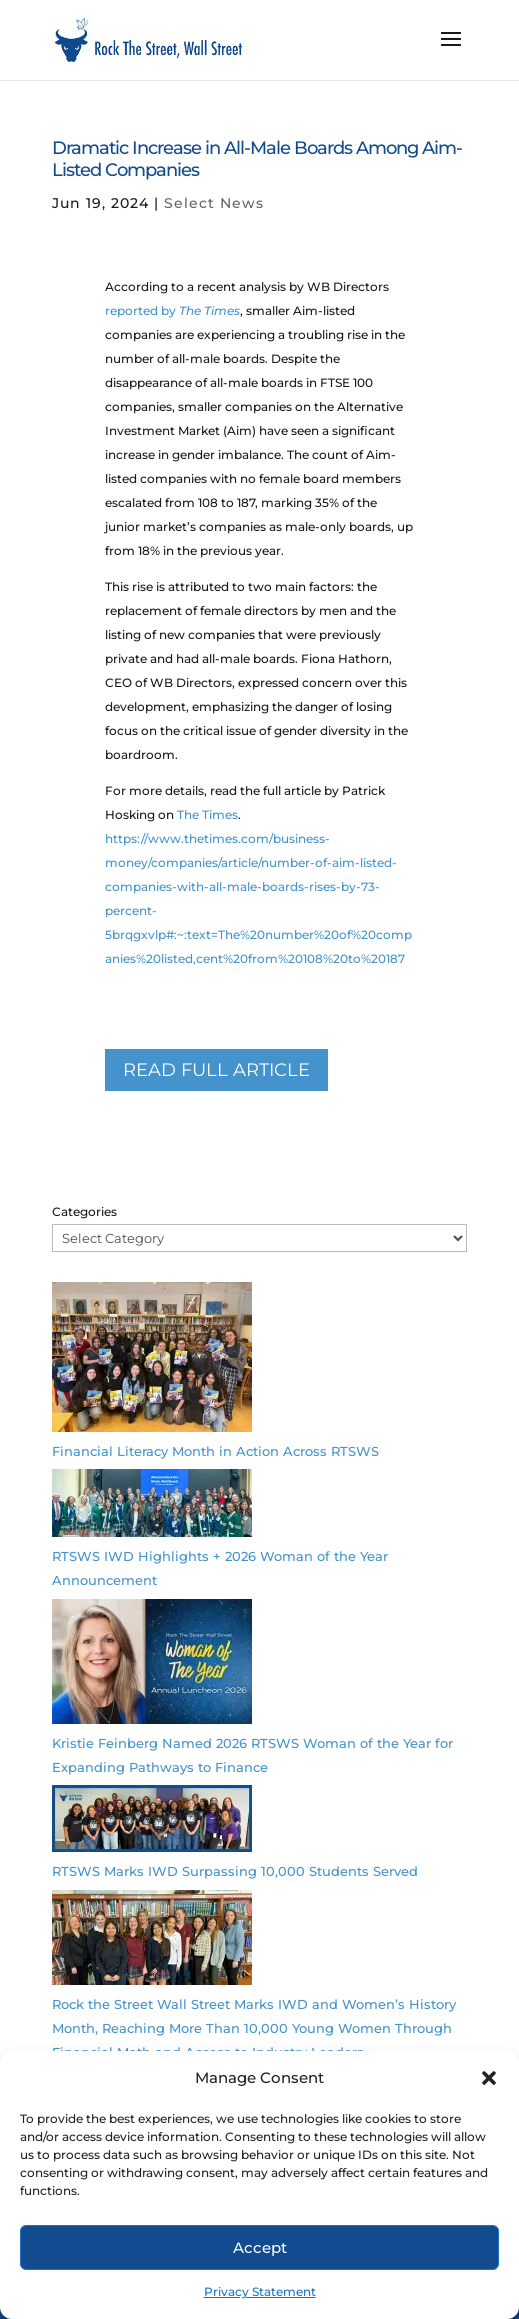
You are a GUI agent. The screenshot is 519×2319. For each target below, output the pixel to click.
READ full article (216, 1070)
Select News (214, 203)
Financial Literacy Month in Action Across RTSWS (215, 1451)
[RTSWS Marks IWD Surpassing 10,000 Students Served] (152, 1822)
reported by (172, 310)
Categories (84, 1211)
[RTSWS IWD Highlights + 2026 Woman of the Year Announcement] (152, 1506)
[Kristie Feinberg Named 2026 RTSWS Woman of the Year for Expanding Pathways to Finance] (152, 1665)
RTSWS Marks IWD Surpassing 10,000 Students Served (235, 1871)
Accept (260, 2247)
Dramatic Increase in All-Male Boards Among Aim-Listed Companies (257, 159)
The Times (207, 814)
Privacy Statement (260, 2291)
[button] (489, 2078)
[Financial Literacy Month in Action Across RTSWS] (152, 1360)
